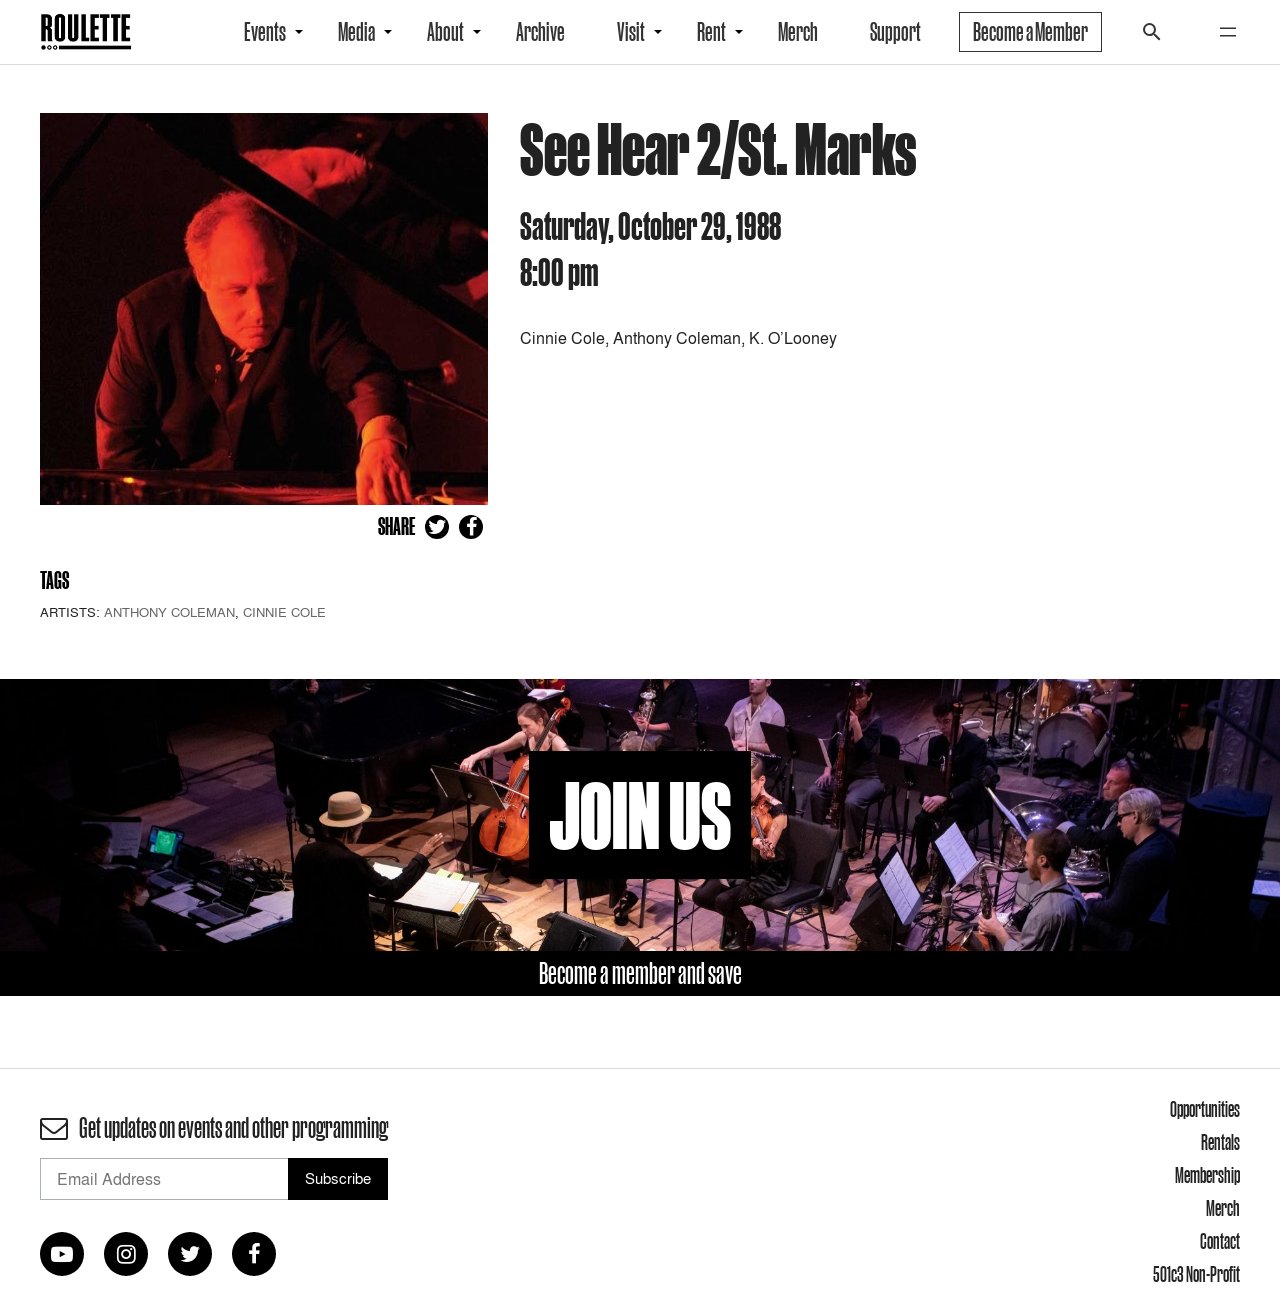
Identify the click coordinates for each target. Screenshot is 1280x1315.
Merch (798, 32)
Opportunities (1205, 1109)
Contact (1220, 1241)
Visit (631, 32)
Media (356, 32)
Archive (540, 32)
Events (265, 32)
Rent (711, 32)
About (445, 32)
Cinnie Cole (284, 612)
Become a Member (1030, 32)
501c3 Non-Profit (1196, 1274)
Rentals (1220, 1142)
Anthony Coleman (169, 612)
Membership (1207, 1175)
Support (895, 32)
